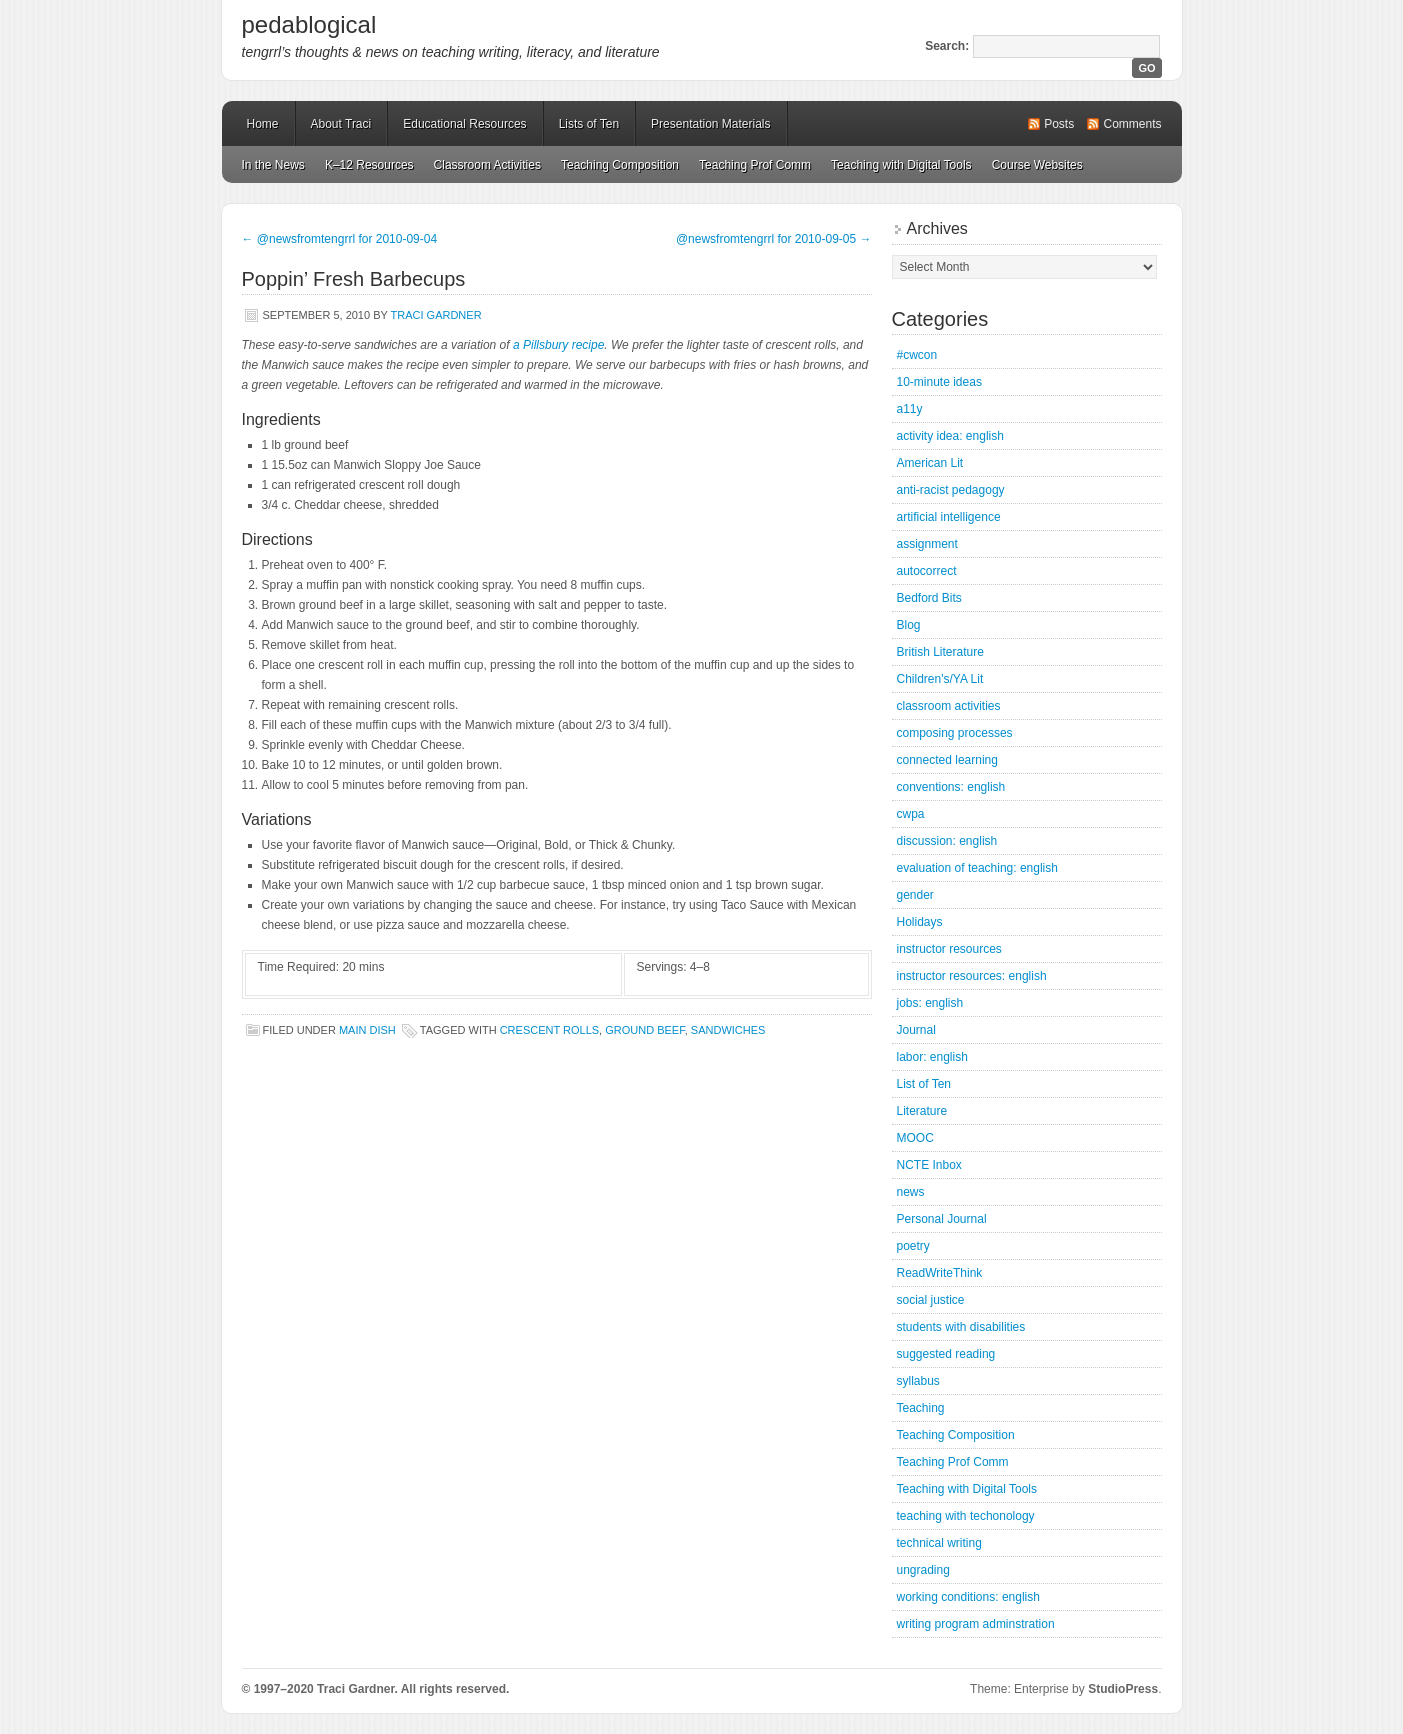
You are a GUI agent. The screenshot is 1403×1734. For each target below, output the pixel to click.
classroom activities (949, 706)
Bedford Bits (929, 598)
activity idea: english (950, 436)
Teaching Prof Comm (755, 165)
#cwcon (917, 355)
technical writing (939, 1543)
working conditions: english (968, 1597)
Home (263, 124)
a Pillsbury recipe (558, 345)
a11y (910, 409)
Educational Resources (464, 124)
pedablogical (309, 24)
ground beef (644, 1030)
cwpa (911, 814)
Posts (1059, 124)
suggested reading (946, 1354)
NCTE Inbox (929, 1165)
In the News (273, 165)
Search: (947, 46)
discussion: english (947, 841)
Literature (922, 1111)
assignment (927, 544)
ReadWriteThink (940, 1273)
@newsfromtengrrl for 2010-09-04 (340, 239)
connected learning (947, 760)
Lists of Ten (589, 124)
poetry (913, 1246)
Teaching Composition (620, 165)
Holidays (920, 922)
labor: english (932, 1057)
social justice (931, 1300)
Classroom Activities (487, 165)
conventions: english (951, 787)
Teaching (921, 1408)
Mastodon (511, 1692)
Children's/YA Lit (940, 679)
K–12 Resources (369, 165)
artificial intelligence (949, 517)
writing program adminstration (976, 1624)
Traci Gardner (436, 315)
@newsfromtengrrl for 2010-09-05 (774, 239)
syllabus (918, 1381)
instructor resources (949, 949)
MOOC (915, 1138)
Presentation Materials (710, 124)
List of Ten (924, 1084)
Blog (909, 625)
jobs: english (930, 1003)
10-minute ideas (939, 382)
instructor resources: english (972, 976)
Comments (1132, 124)
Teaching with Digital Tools (901, 165)
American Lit (930, 463)
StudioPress (1123, 1689)
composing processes (955, 733)
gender (915, 895)
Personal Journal (942, 1219)
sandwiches (728, 1030)
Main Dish (367, 1030)
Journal (916, 1030)
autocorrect (927, 571)
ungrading (923, 1570)
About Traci (341, 124)
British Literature (940, 652)
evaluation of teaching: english (977, 868)
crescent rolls (549, 1030)
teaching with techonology (966, 1516)
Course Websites (1037, 165)
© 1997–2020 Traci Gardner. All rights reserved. (376, 1689)
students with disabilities (961, 1327)
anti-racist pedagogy (951, 490)
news (911, 1192)
